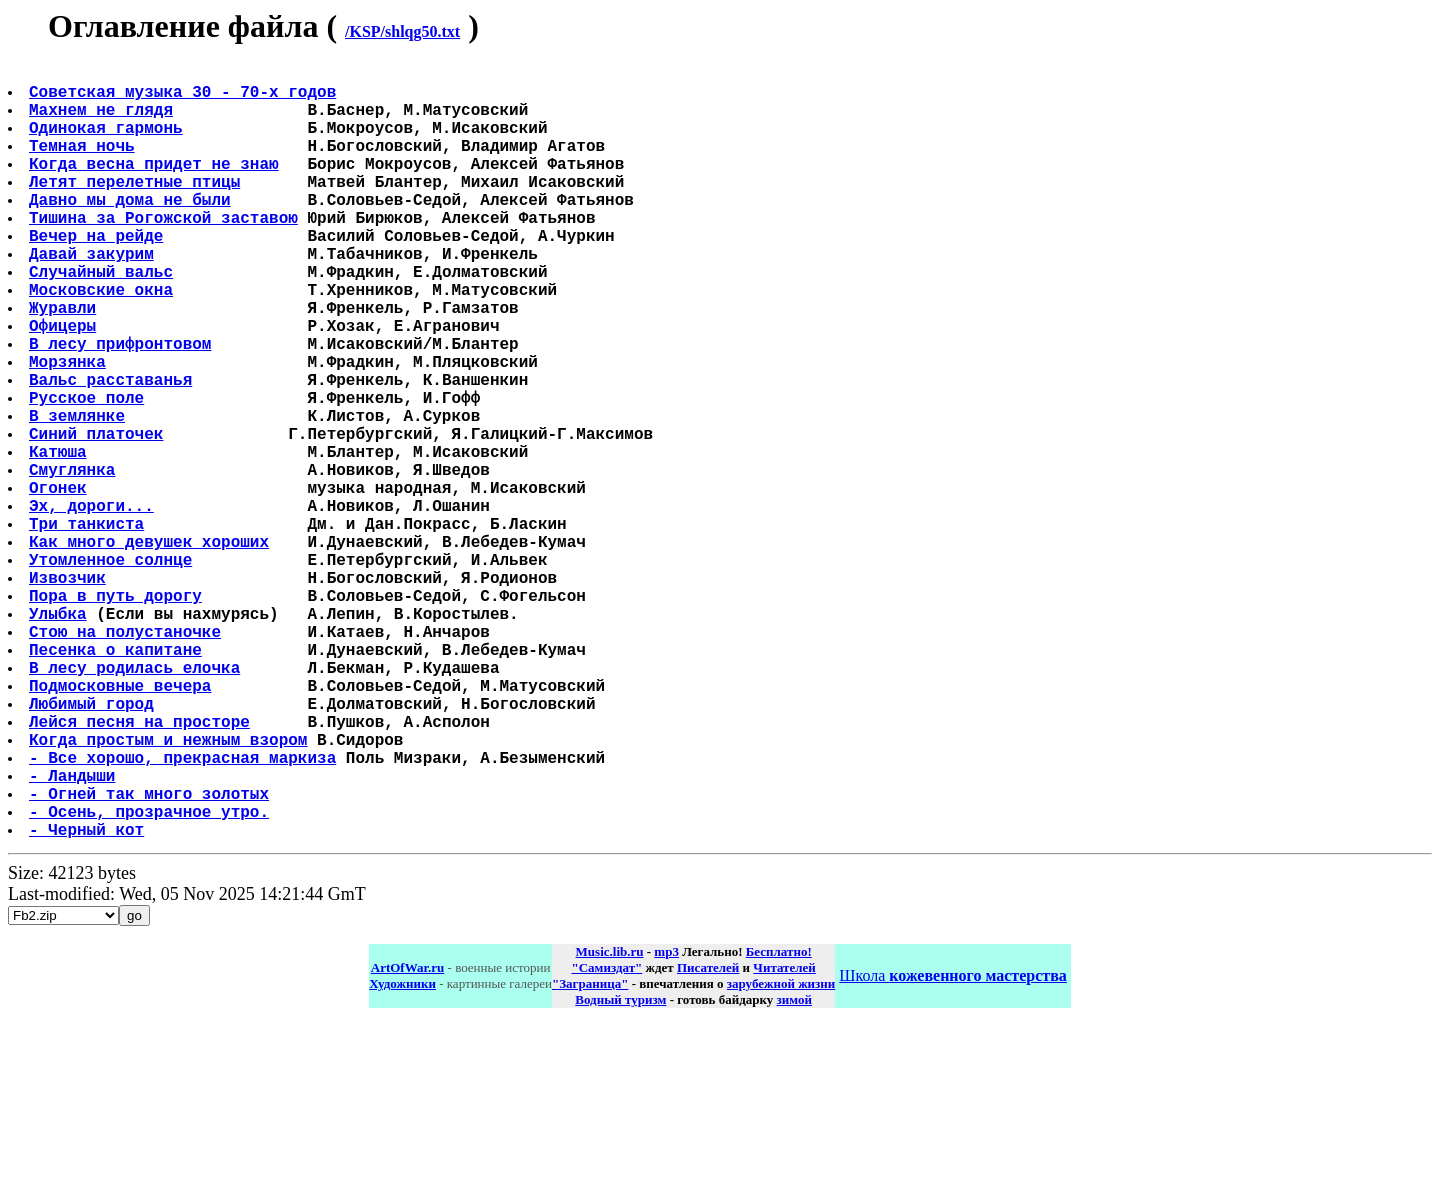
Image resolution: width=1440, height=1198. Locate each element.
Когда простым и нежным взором (170, 891)
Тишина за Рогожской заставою (165, 253)
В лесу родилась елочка (136, 803)
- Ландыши (74, 935)
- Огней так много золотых (151, 957)
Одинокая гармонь (108, 143)
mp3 (666, 1123)
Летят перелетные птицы (136, 209)
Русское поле (88, 473)
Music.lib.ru (610, 1123)
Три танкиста (88, 627)
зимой (794, 1171)
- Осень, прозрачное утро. (151, 979)
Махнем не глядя (103, 121)
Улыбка (60, 737)
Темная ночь (84, 165)
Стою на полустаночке (127, 759)
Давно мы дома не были (132, 231)
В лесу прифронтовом (122, 407)
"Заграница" (590, 1155)
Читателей (784, 1139)
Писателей (708, 1139)
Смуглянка (74, 561)
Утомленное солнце (112, 671)
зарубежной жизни (781, 1155)
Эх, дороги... (93, 605)
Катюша (60, 539)
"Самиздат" (606, 1139)
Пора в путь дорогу (117, 715)
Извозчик (69, 693)
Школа (952, 1147)
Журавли (64, 363)
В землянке (79, 495)
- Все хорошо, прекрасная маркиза (184, 913)
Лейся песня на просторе (141, 869)
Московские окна (103, 341)
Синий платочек (98, 517)
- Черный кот (88, 1001)
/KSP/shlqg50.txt (402, 31)
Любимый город (93, 847)
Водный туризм (620, 1171)
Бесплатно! (779, 1123)
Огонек (60, 583)
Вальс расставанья (112, 451)
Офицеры (64, 385)
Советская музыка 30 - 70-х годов (184, 99)
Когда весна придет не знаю (156, 187)
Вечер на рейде (98, 275)
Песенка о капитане (117, 781)
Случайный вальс (103, 319)
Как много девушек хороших (151, 649)
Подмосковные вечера (122, 825)
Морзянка (69, 429)
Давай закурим (93, 297)
